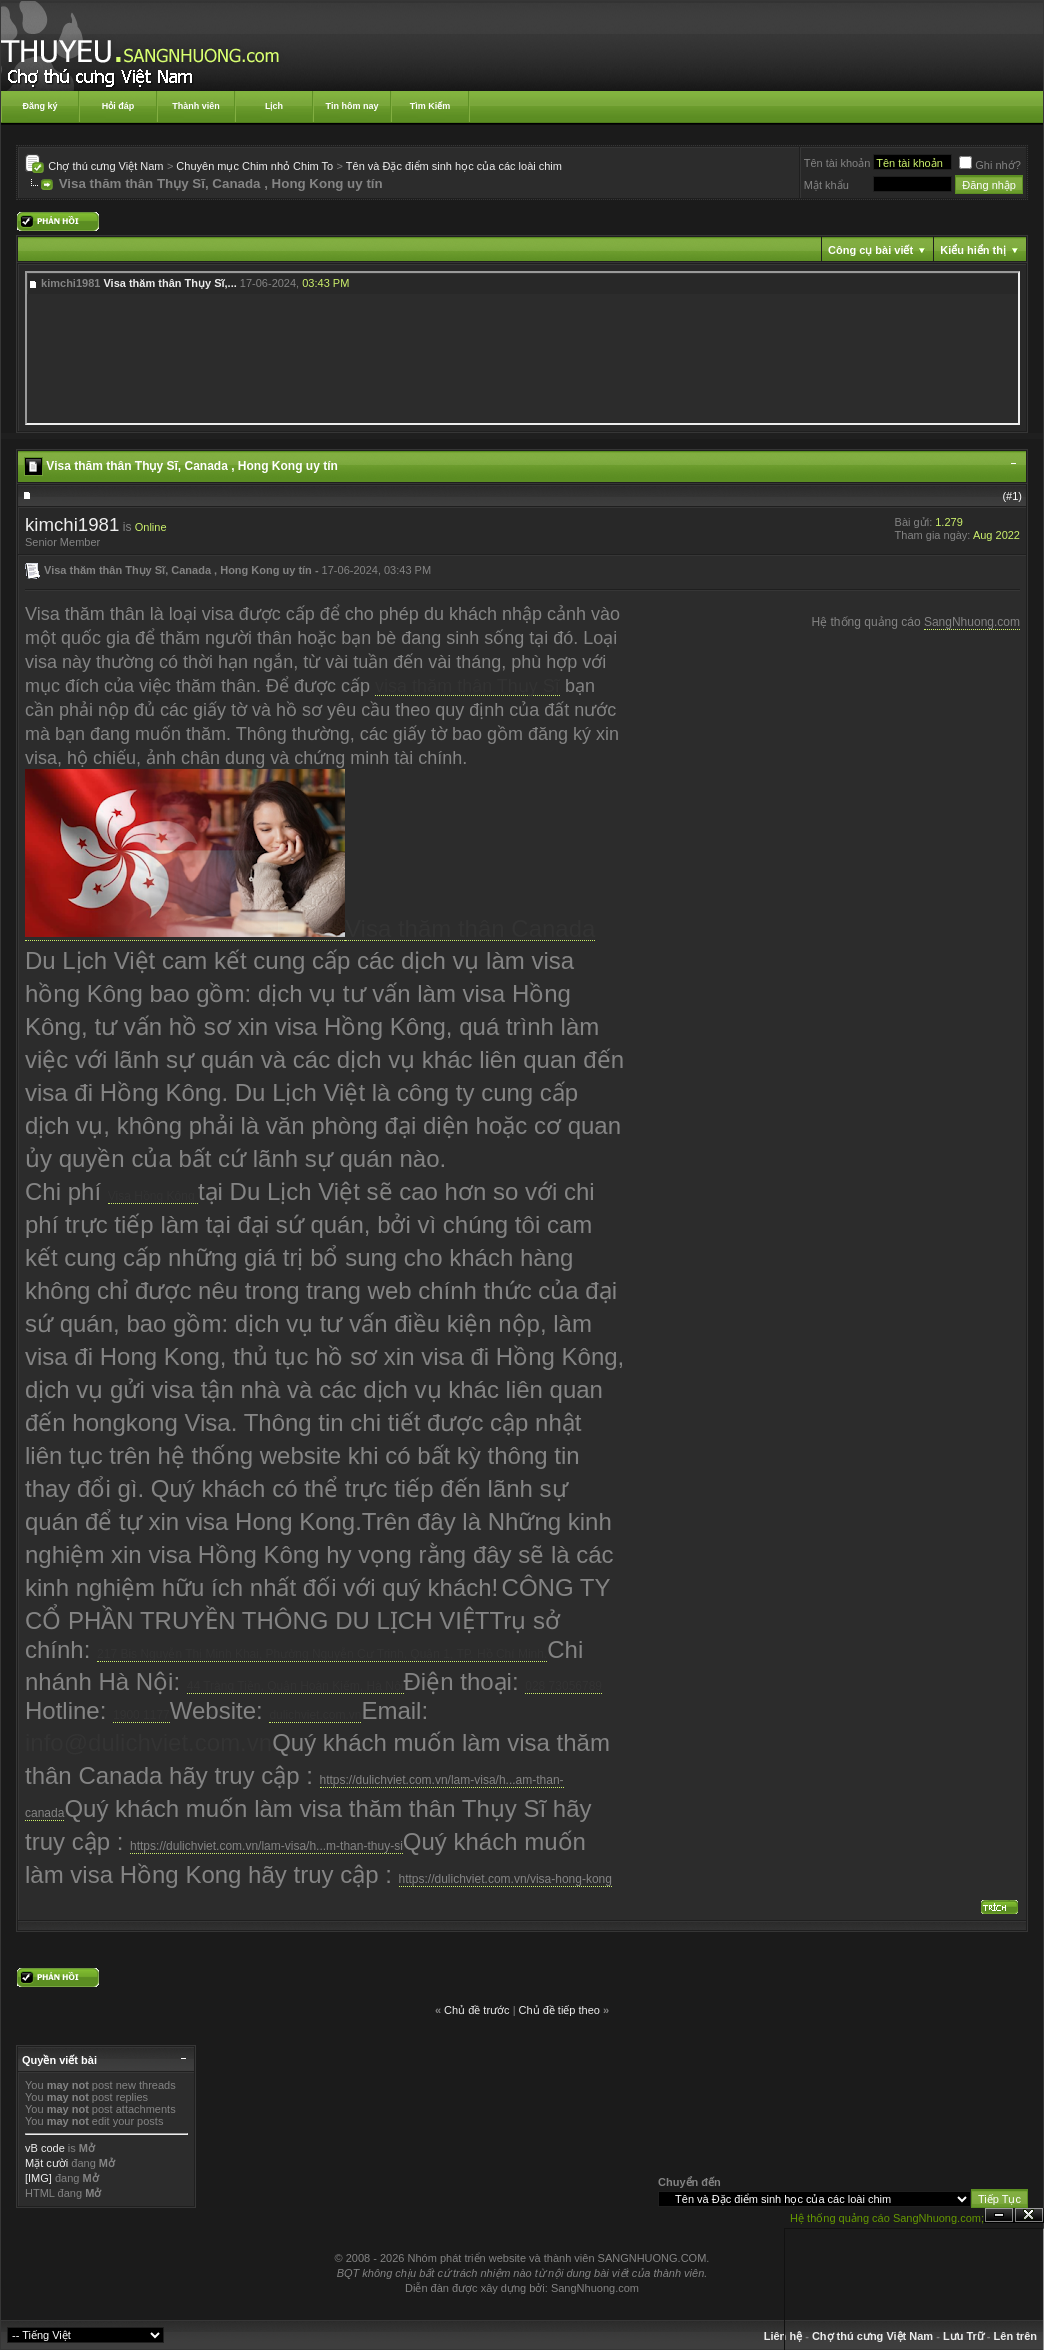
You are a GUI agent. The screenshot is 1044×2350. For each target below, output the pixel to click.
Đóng (1029, 2215)
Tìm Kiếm (430, 106)
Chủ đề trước (477, 2010)
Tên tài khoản (837, 163)
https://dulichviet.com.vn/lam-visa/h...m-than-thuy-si (266, 1846)
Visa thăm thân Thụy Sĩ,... (169, 283)
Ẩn (999, 2215)
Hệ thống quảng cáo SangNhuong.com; (887, 2218)
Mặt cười (46, 2163)
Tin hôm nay (352, 106)
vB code (45, 2148)
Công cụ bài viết (870, 250)
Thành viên (196, 106)
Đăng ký (39, 106)
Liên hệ (783, 2336)
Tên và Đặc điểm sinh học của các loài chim (454, 166)
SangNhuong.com (972, 622)
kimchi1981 (72, 524)
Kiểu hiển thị (973, 250)
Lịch (274, 106)
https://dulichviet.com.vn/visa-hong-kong (505, 1879)
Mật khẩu (826, 185)
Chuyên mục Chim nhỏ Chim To (254, 166)
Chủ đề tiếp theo (559, 2010)
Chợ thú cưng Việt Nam (105, 166)
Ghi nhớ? (990, 165)
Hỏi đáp (118, 106)
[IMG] (38, 2178)
